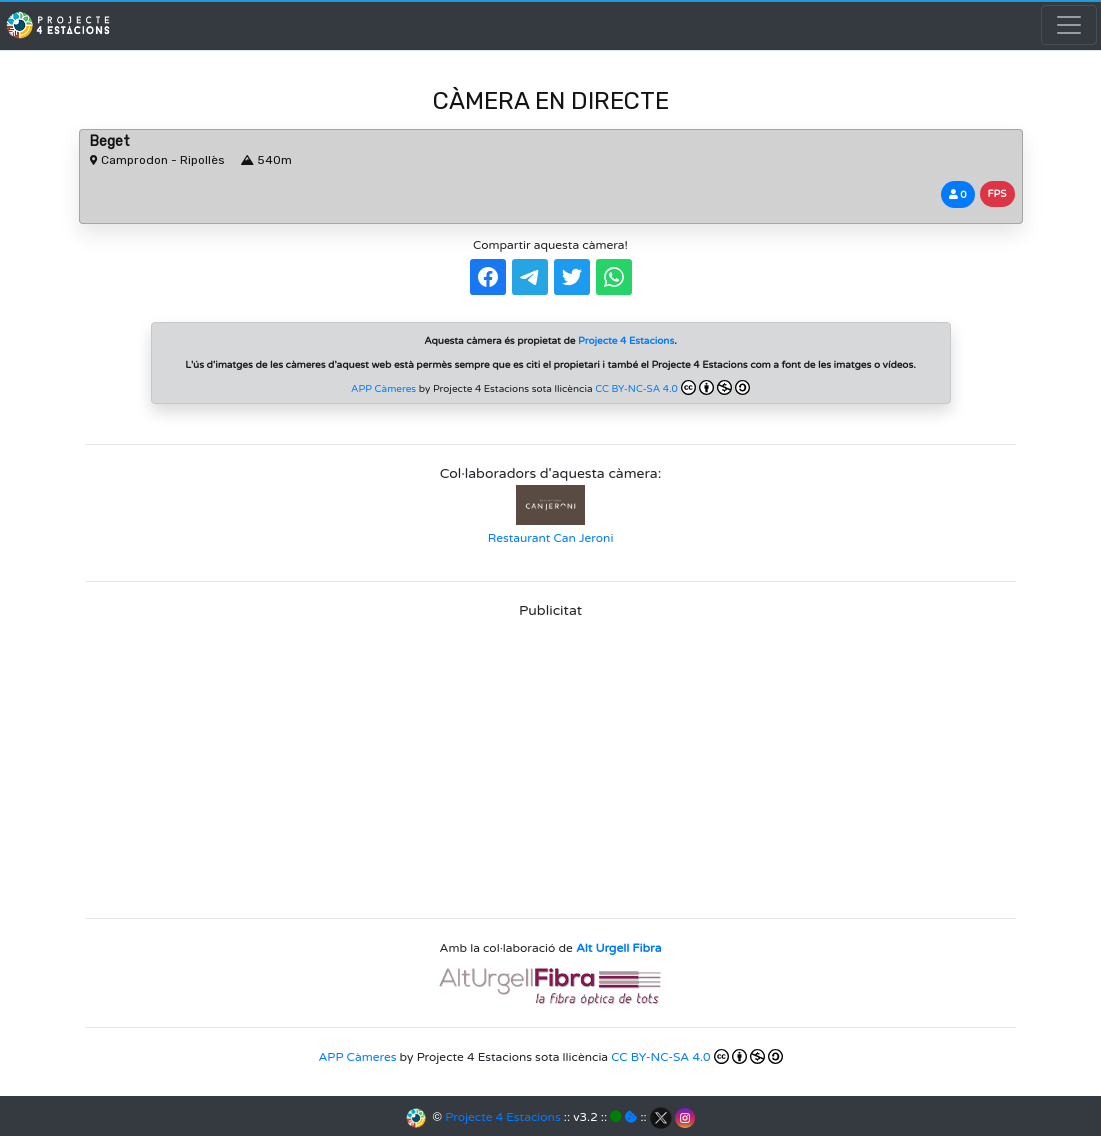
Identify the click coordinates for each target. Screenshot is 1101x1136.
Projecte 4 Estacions (502, 1117)
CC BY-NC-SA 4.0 (672, 387)
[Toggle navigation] (1069, 25)
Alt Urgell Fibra (618, 948)
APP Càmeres (383, 389)
